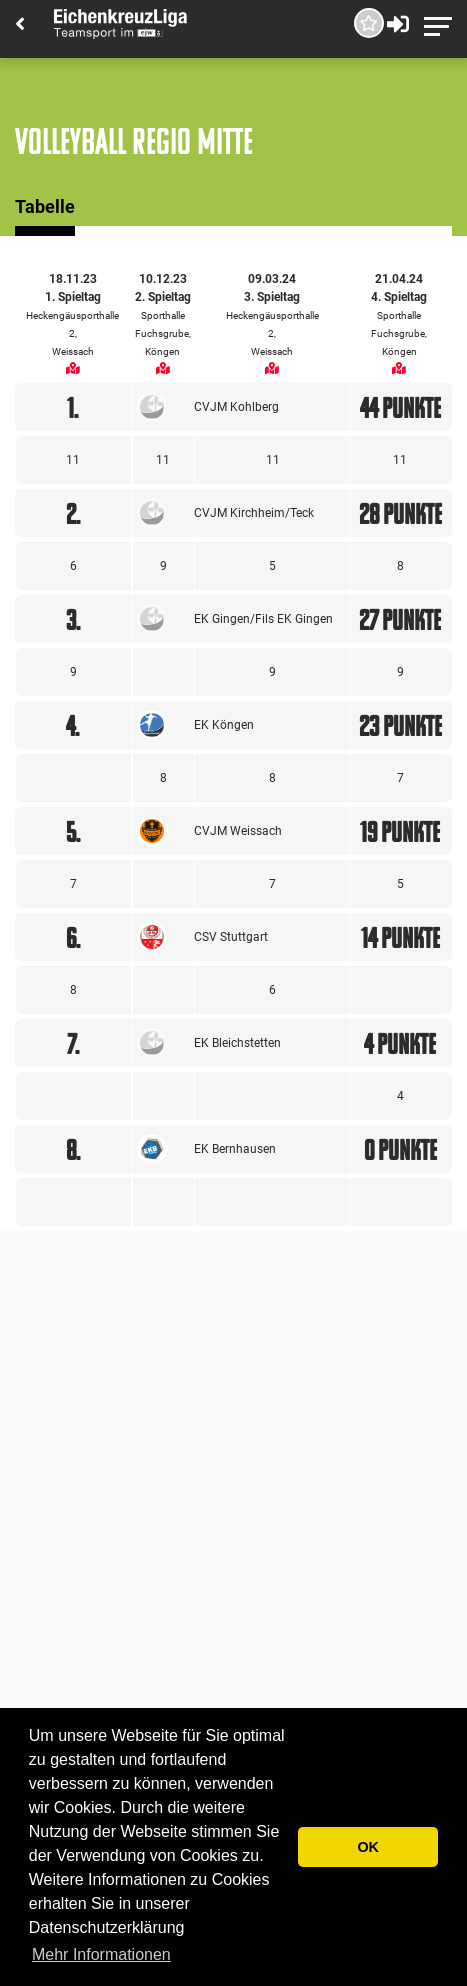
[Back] (20, 25)
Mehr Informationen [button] (101, 1954)
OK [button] (368, 1847)
